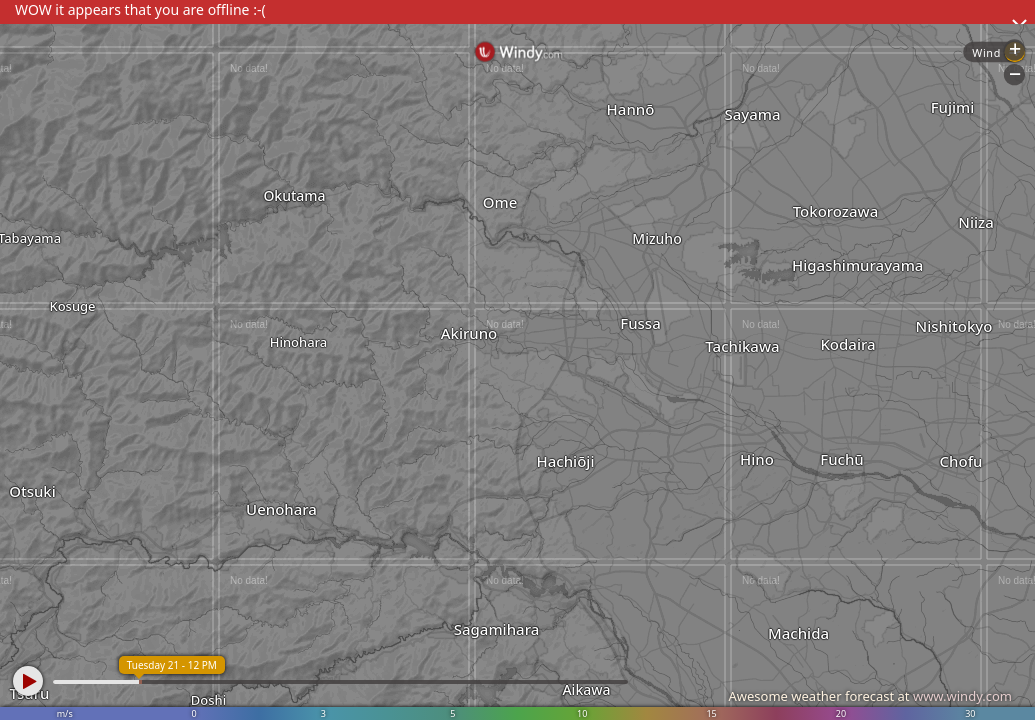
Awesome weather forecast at (870, 696)
